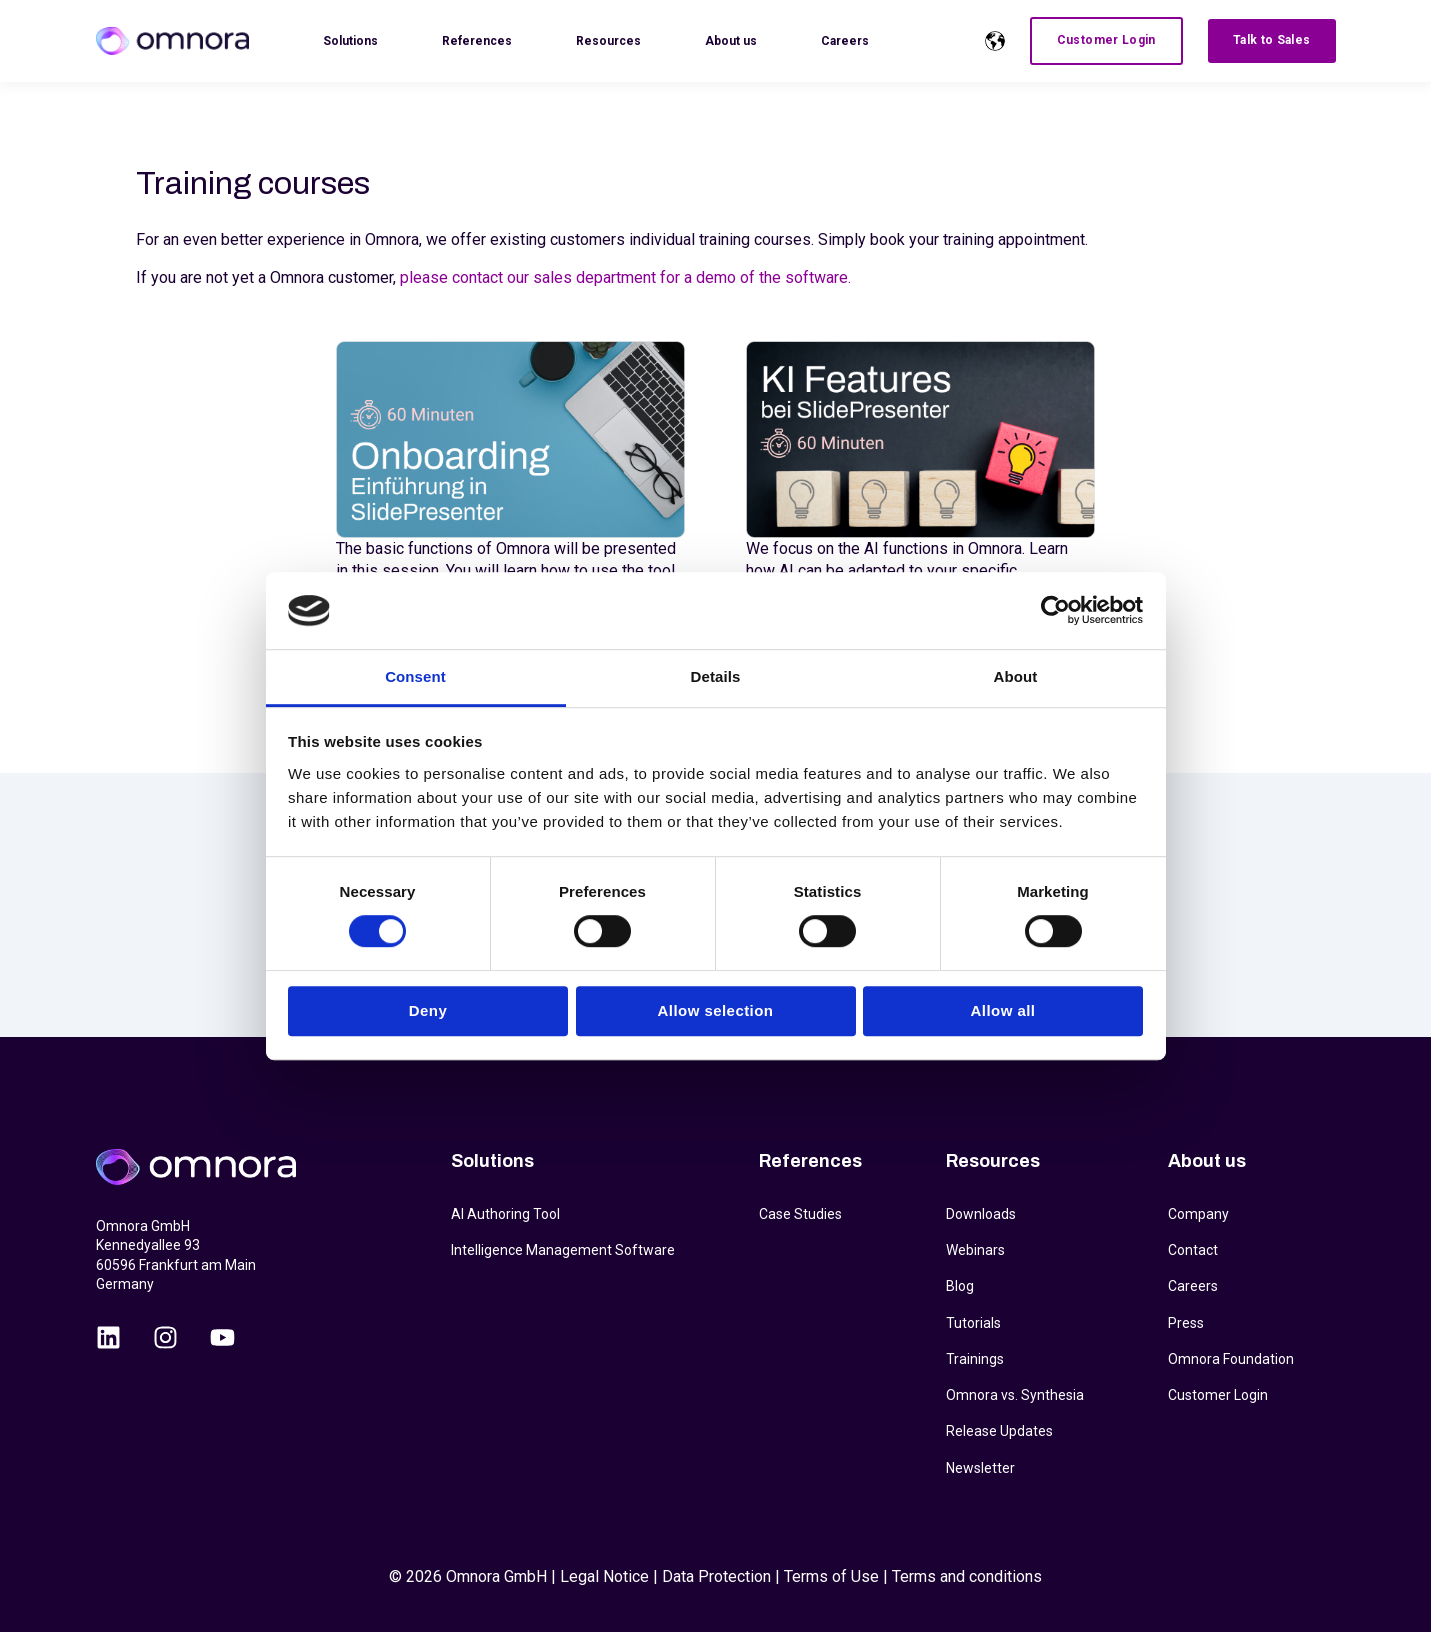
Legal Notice (604, 1576)
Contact (1193, 1250)
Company (1198, 1214)
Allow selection (716, 1010)
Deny (428, 1010)
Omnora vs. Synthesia (1015, 1395)
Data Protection (716, 1576)
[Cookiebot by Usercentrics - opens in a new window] (1055, 611)
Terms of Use (831, 1576)
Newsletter (980, 1468)
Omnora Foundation (1231, 1359)
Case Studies (800, 1214)
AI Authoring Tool (505, 1214)
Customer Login (1218, 1395)
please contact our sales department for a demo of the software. (625, 277)
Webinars (975, 1250)
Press (1186, 1323)
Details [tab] (716, 676)
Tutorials (973, 1323)
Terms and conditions (967, 1576)
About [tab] (1016, 676)
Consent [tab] (415, 676)
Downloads (981, 1214)
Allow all (1003, 1010)
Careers (1193, 1286)
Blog (960, 1286)
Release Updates (999, 1431)
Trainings (975, 1359)
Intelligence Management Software (563, 1250)
